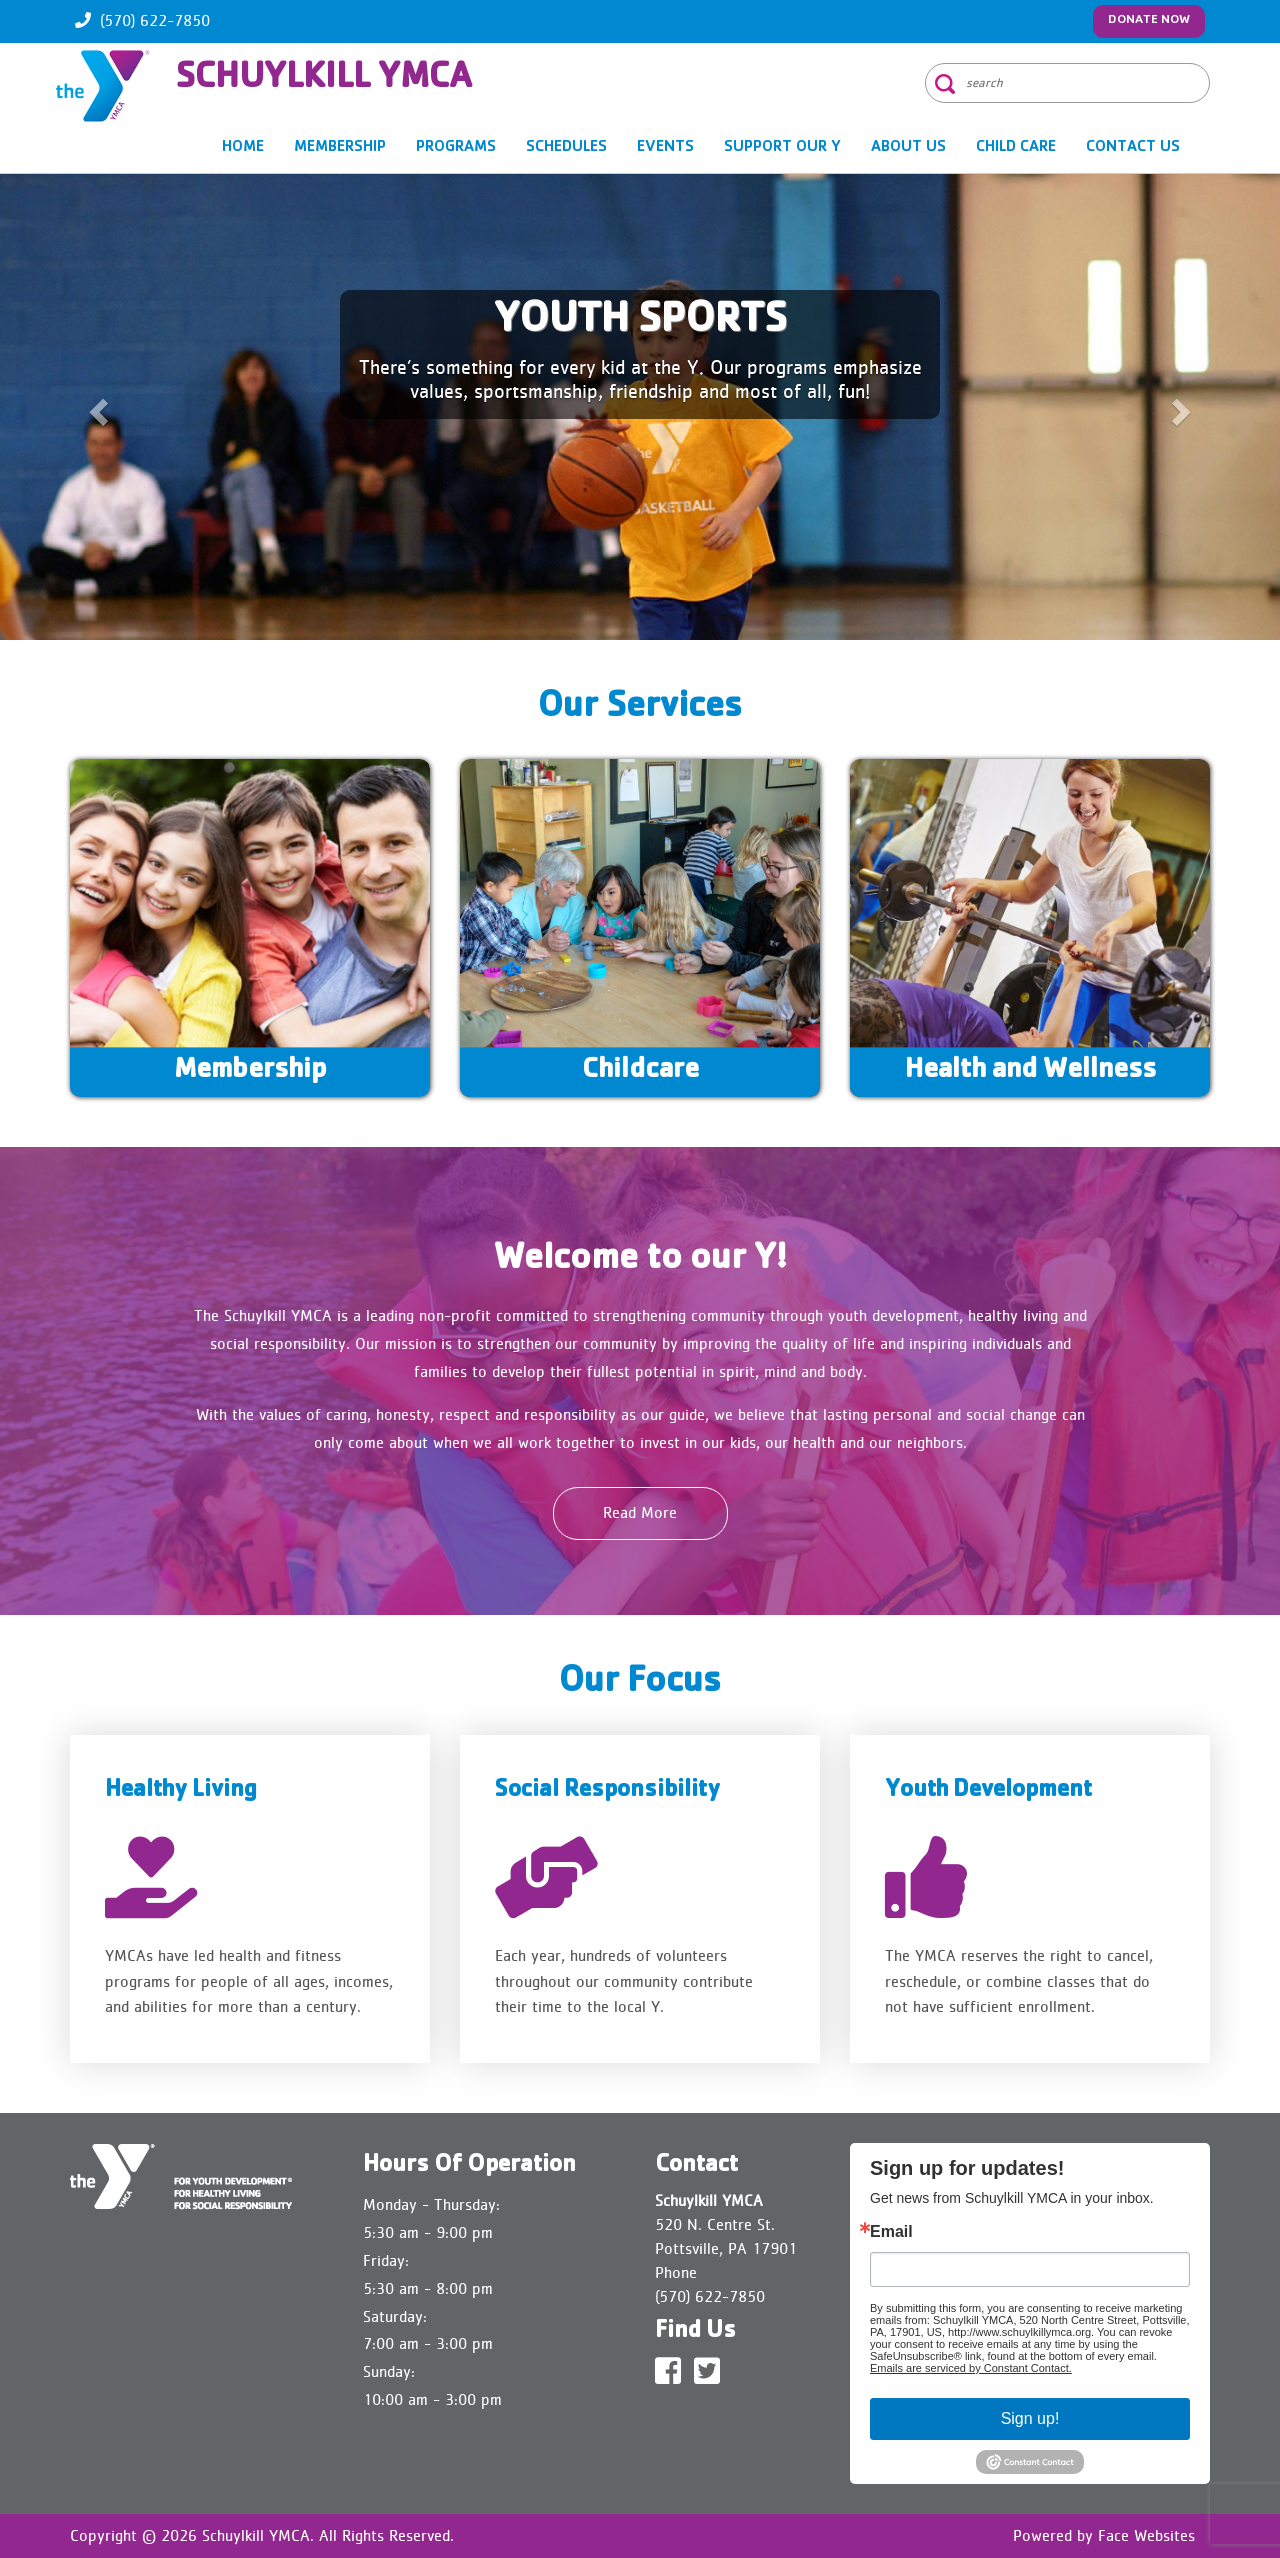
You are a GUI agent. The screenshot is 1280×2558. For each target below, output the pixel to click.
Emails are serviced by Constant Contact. (971, 2368)
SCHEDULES (566, 148)
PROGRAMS (456, 148)
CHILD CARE (1016, 148)
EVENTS (665, 148)
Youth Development (988, 1791)
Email (891, 2232)
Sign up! (1030, 2418)
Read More (640, 1512)
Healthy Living (181, 1791)
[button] (96, 406)
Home (243, 148)
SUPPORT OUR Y (782, 148)
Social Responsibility (607, 1791)
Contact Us (1133, 148)
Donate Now (1149, 20)
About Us (908, 148)
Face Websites (1146, 2535)
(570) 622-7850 (155, 20)
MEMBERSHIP (340, 148)
